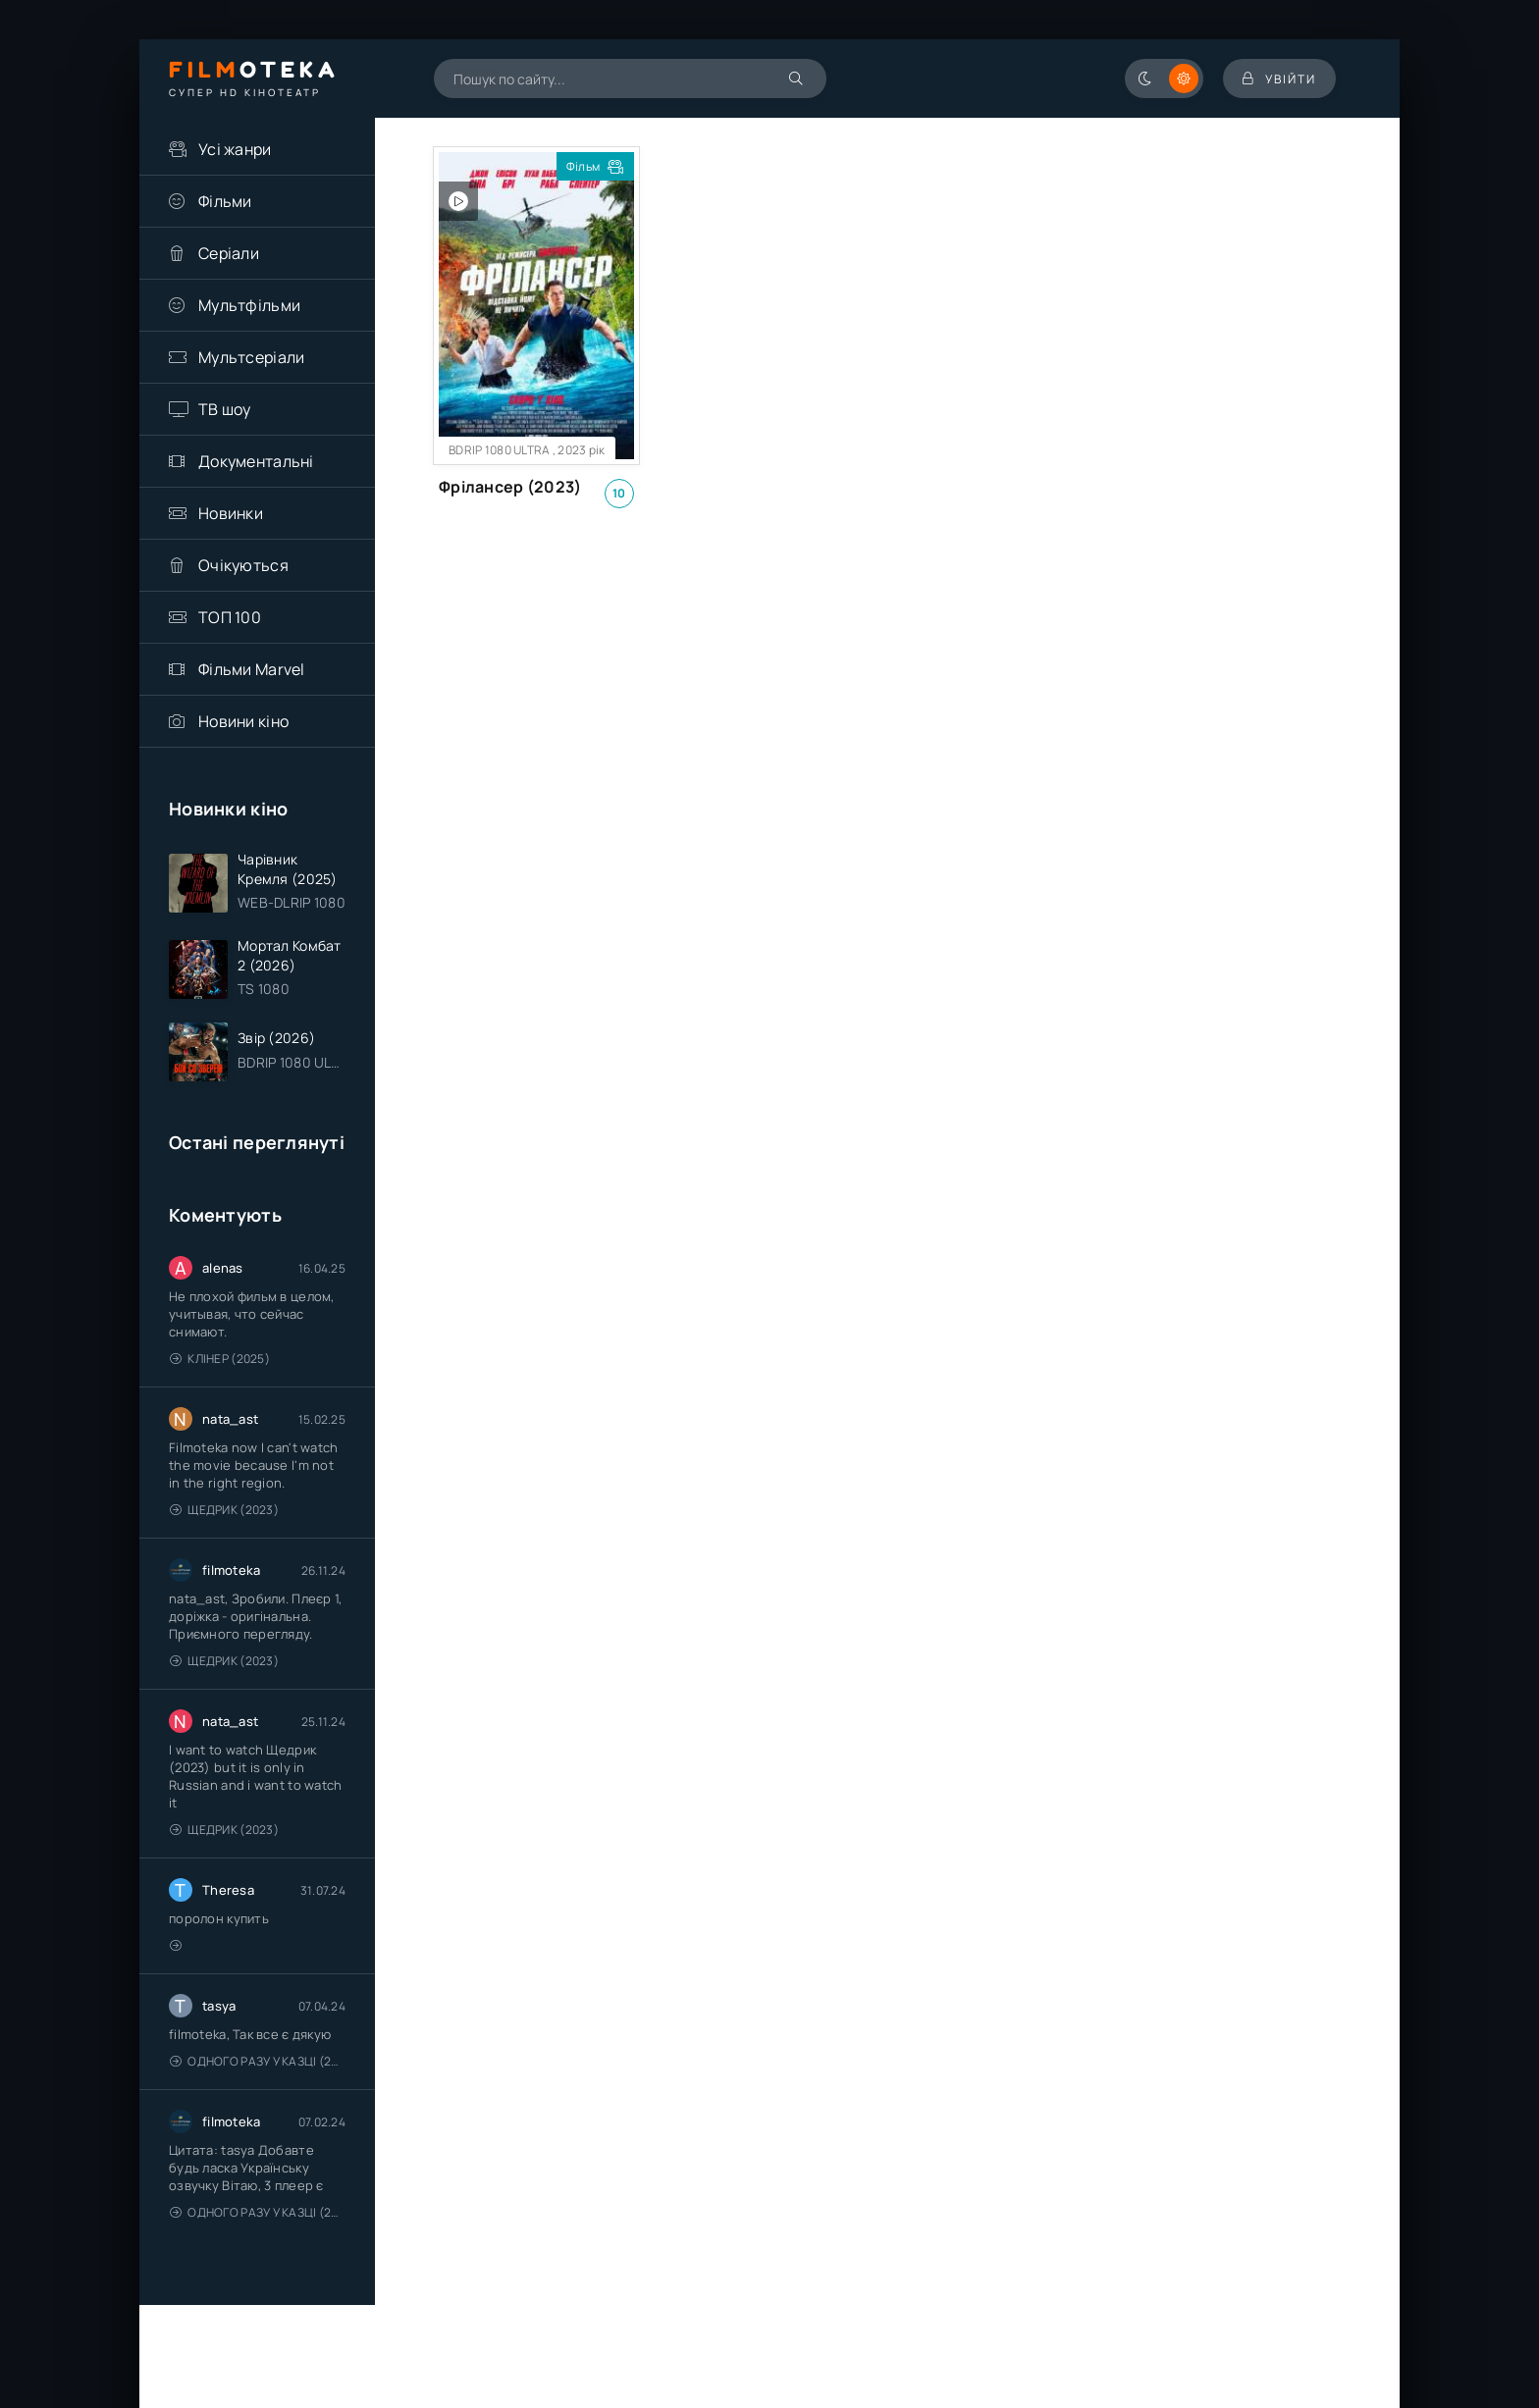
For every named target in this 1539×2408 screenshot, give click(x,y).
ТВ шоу (224, 409)
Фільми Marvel (251, 669)
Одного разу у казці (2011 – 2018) (257, 2061)
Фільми (225, 201)
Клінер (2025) (220, 1358)
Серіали (228, 253)
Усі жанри (235, 149)
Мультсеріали (251, 357)
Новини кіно (243, 721)
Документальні (256, 461)
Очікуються (243, 565)
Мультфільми (249, 305)
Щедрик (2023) (224, 1509)
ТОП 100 (229, 617)
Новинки (230, 513)
